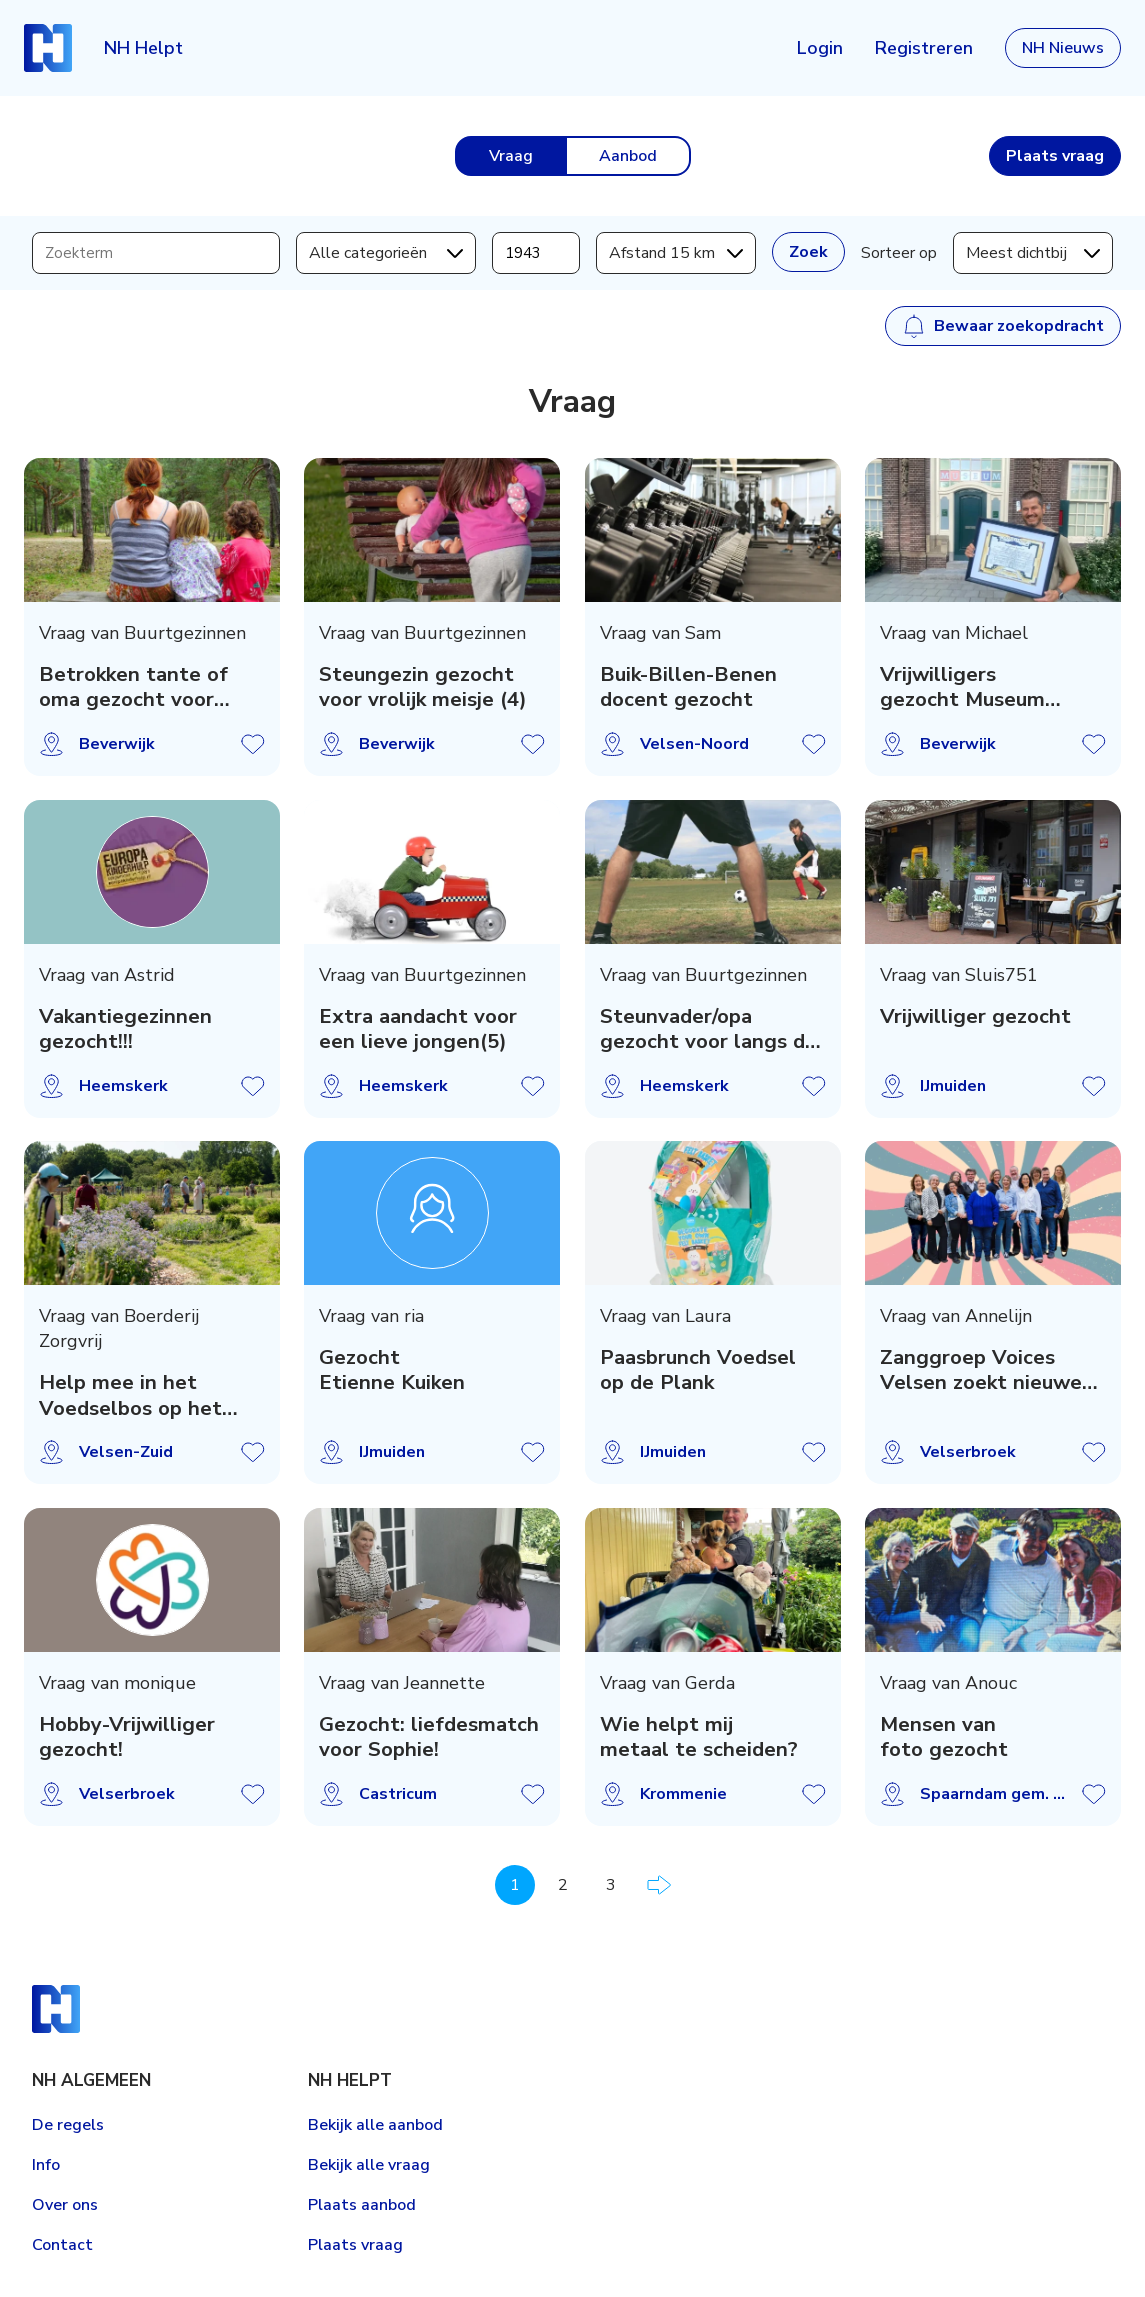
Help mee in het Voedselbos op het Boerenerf (130, 1395)
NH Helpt (143, 48)
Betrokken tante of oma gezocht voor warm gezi (133, 687)
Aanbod (628, 156)
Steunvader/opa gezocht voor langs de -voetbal (708, 1028)
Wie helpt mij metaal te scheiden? (699, 1737)
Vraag (511, 156)
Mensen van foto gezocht (944, 1737)
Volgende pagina (659, 1885)
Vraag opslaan (253, 744)
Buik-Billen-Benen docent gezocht (688, 687)
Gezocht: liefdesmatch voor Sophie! (430, 1737)
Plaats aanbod (362, 2205)
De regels (68, 2125)
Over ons (65, 2205)
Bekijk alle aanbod (375, 2125)
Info (46, 2165)
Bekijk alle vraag (369, 2165)
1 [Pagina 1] (515, 1885)
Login (820, 48)
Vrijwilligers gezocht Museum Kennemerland (962, 687)
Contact (62, 2245)
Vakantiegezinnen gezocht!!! (125, 1028)
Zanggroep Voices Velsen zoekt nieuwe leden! (981, 1370)
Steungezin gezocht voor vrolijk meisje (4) (424, 687)
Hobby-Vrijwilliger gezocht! (127, 1737)
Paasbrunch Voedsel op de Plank (698, 1370)
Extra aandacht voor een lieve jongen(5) (419, 1028)
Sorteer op (899, 253)
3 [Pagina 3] (611, 1885)
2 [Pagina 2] (563, 1885)
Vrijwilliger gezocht (975, 1016)
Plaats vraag (355, 2245)
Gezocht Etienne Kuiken (393, 1370)
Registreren (924, 48)
